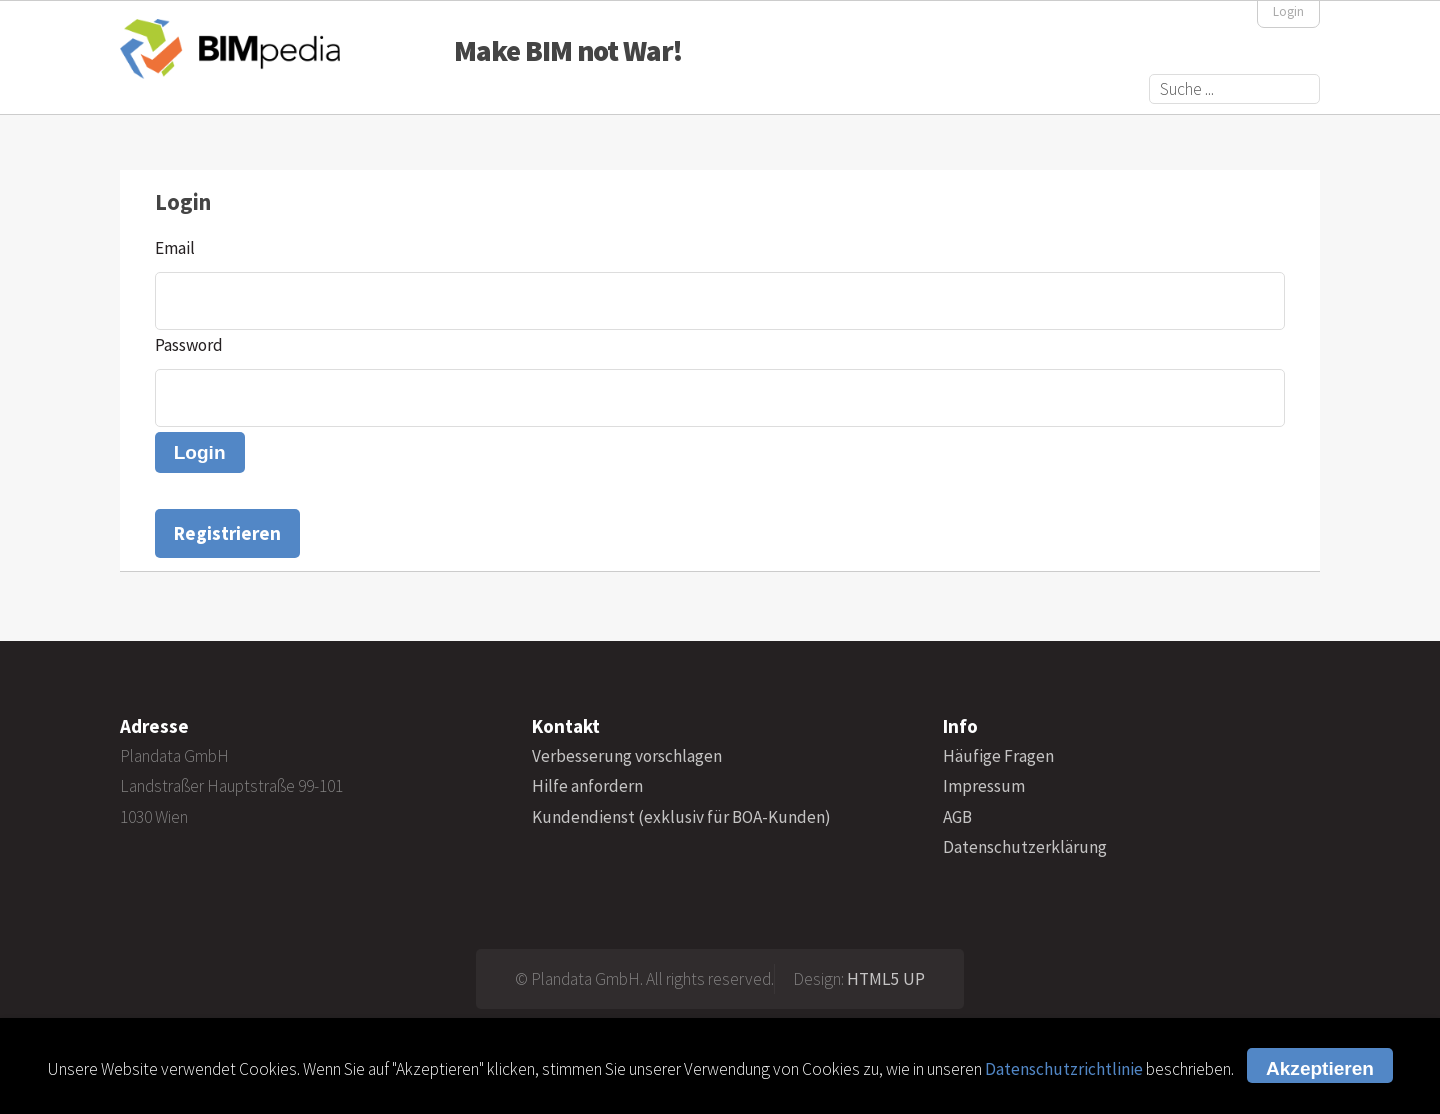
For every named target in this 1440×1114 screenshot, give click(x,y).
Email (175, 248)
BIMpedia (230, 48)
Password (189, 345)
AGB (957, 817)
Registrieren (227, 533)
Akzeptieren (1320, 1068)
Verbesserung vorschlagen (627, 756)
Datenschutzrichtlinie (1064, 1069)
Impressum (984, 786)
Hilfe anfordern (587, 786)
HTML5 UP (886, 979)
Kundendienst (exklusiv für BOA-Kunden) (681, 817)
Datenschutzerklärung (1025, 847)
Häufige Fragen (998, 756)
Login (1288, 11)
